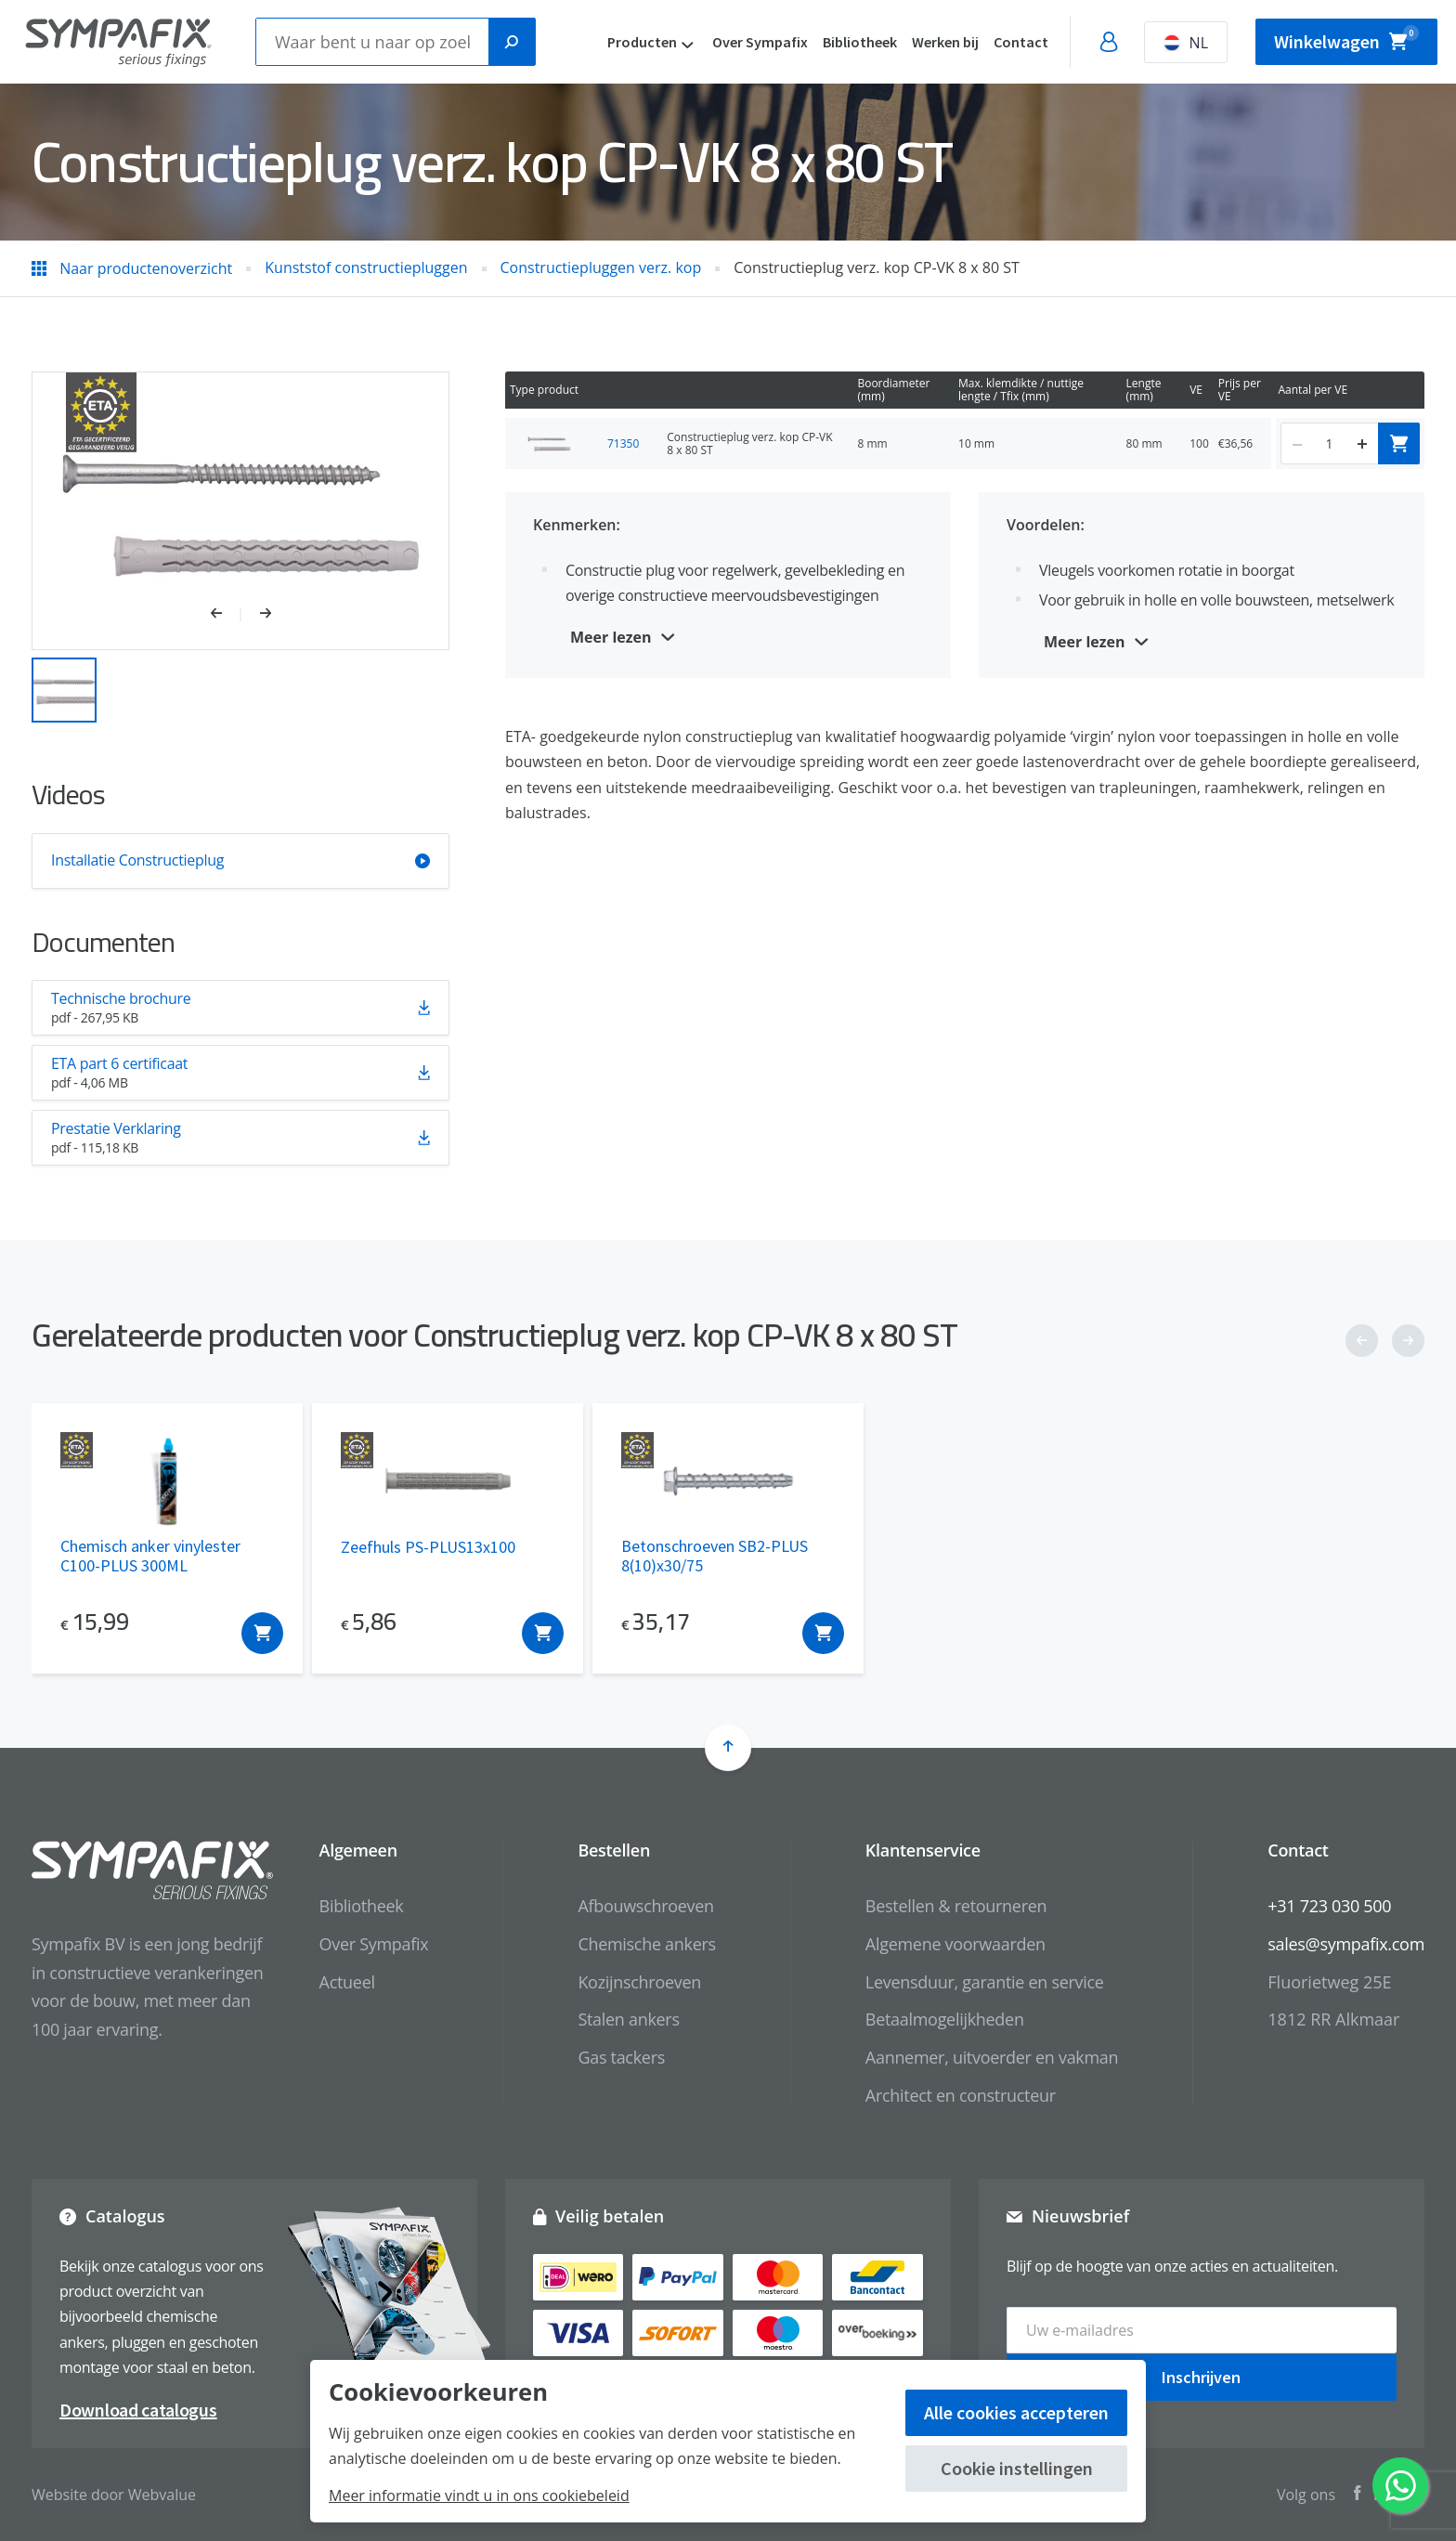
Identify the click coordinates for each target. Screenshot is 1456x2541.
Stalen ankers (628, 2019)
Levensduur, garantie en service (984, 1982)
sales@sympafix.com (1346, 1944)
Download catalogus (138, 2409)
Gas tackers (621, 2057)
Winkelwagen (1346, 39)
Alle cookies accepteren (1016, 2412)
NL (1186, 43)
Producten (642, 42)
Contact (1021, 42)
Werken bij (945, 42)
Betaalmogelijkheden (944, 2019)
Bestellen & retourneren (955, 1906)
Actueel (347, 1982)
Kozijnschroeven (639, 1982)
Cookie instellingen (1017, 2468)
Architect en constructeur (960, 2095)
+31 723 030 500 (1329, 1906)
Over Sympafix (760, 42)
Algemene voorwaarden (955, 1944)
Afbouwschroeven (645, 1906)
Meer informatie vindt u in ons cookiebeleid (479, 2495)
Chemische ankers (646, 1944)
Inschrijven (1201, 2376)
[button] (226, 614)
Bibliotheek (860, 42)
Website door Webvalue (114, 2494)
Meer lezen (611, 637)
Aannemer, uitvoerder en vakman (991, 2057)
